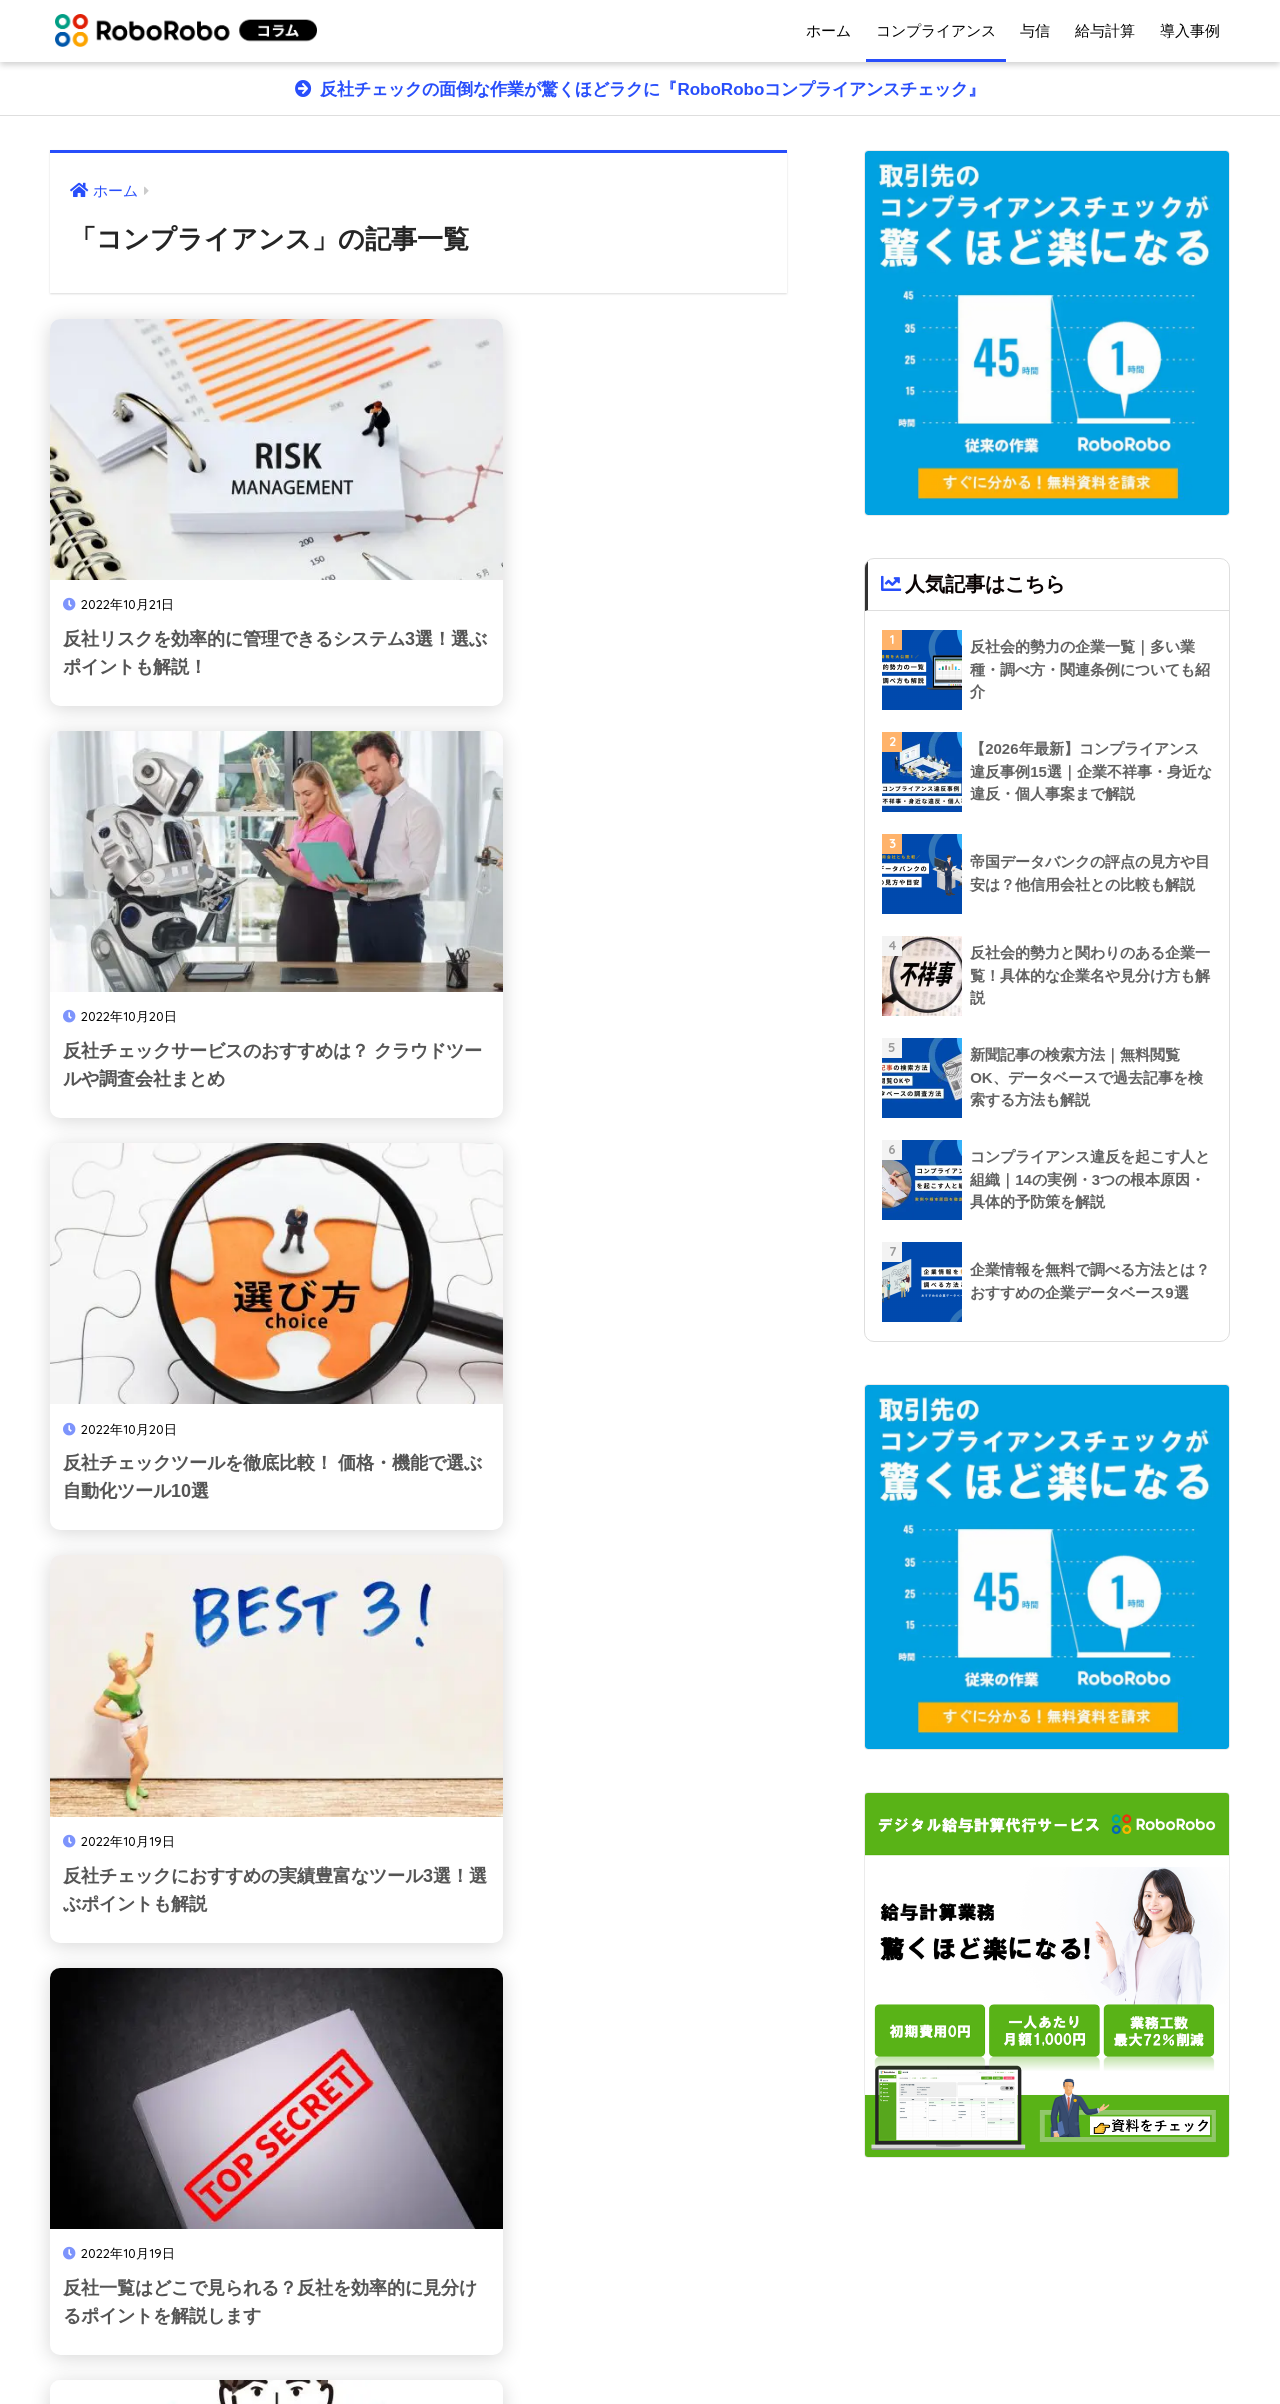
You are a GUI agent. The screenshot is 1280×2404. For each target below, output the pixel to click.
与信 (1035, 30)
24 (580, 2170)
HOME (640, 2302)
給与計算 (1105, 30)
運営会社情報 (618, 2345)
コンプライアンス (936, 30)
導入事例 (1190, 30)
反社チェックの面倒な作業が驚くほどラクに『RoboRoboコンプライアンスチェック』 (650, 89)
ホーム (828, 30)
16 (384, 2170)
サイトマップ (724, 2345)
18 (500, 2170)
